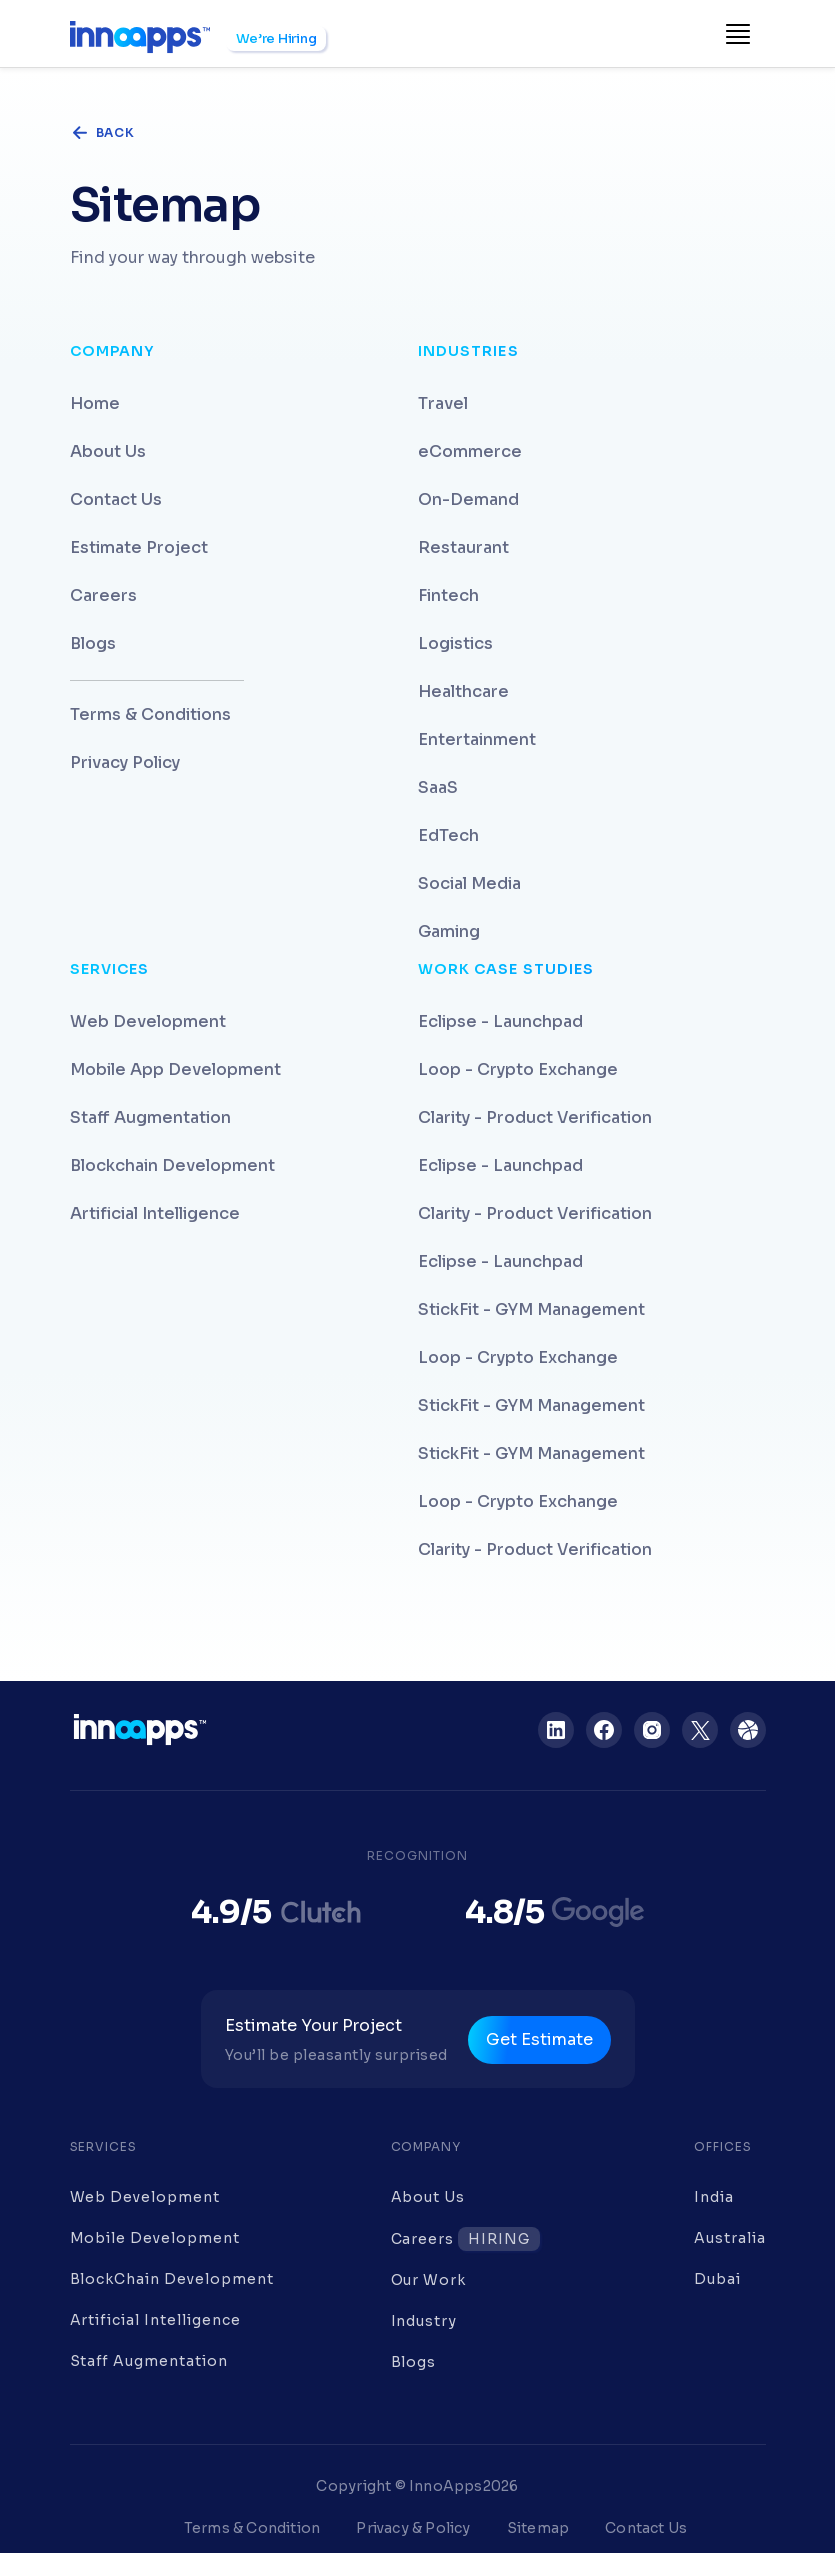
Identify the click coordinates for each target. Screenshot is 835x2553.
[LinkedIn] (556, 1730)
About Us (108, 451)
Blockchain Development (172, 1165)
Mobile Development (155, 2238)
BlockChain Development (172, 2279)
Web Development (148, 1021)
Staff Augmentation (150, 1117)
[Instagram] (652, 1730)
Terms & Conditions (150, 714)
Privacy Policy (125, 762)
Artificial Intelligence (155, 1213)
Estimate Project (139, 547)
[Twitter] (700, 1730)
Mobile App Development (175, 1069)
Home (95, 403)
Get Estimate (539, 2039)
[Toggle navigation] (738, 34)
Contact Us (116, 499)
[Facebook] (604, 1730)
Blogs (93, 643)
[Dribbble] (748, 1730)
